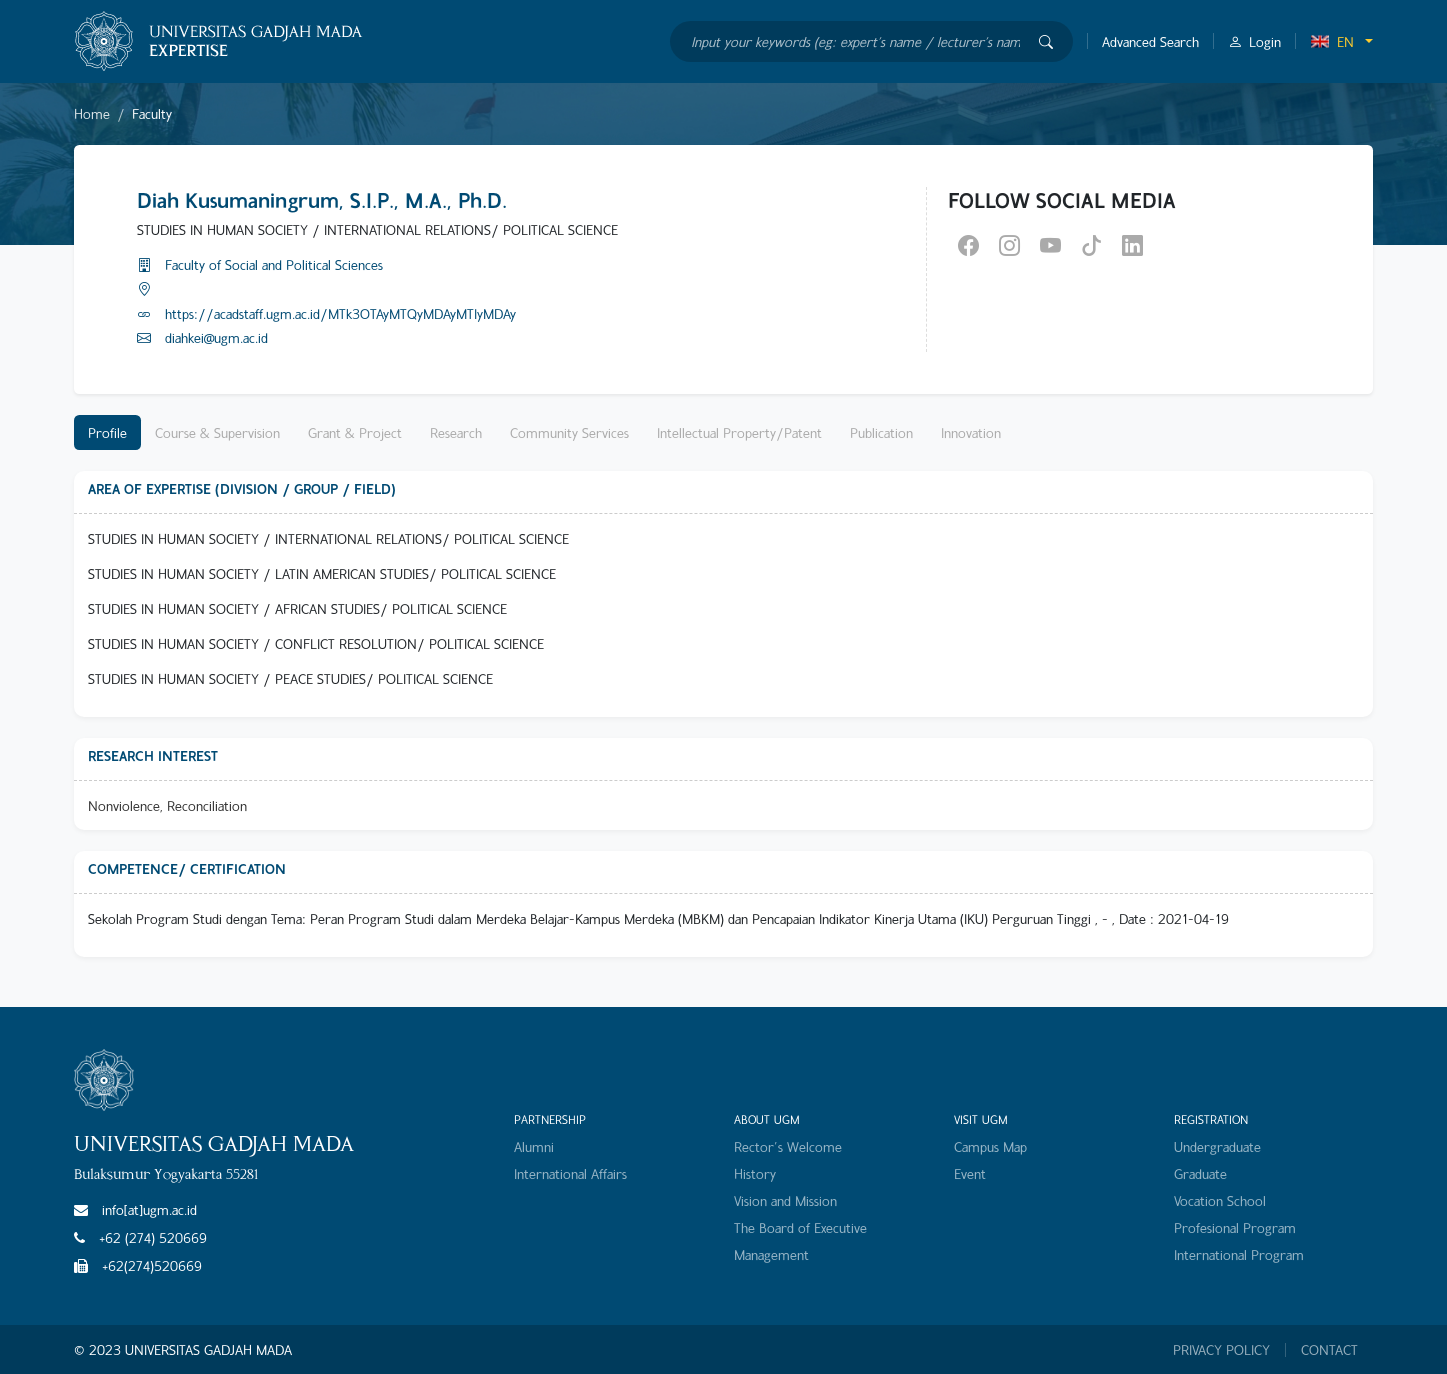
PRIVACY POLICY (1221, 1350)
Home (92, 113)
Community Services (569, 432)
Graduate (1200, 1173)
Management (771, 1254)
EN (1332, 41)
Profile (107, 432)
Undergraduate (1217, 1146)
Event (970, 1173)
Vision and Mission (785, 1200)
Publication (881, 432)
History (755, 1173)
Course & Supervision (217, 432)
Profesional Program (1235, 1227)
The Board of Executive (800, 1227)
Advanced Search (1150, 41)
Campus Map (990, 1146)
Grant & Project (355, 432)
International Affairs (570, 1173)
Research (456, 432)
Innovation (971, 432)
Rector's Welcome (788, 1146)
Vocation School (1220, 1200)
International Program (1239, 1254)
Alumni (534, 1146)
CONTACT (1329, 1350)
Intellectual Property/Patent (739, 432)
